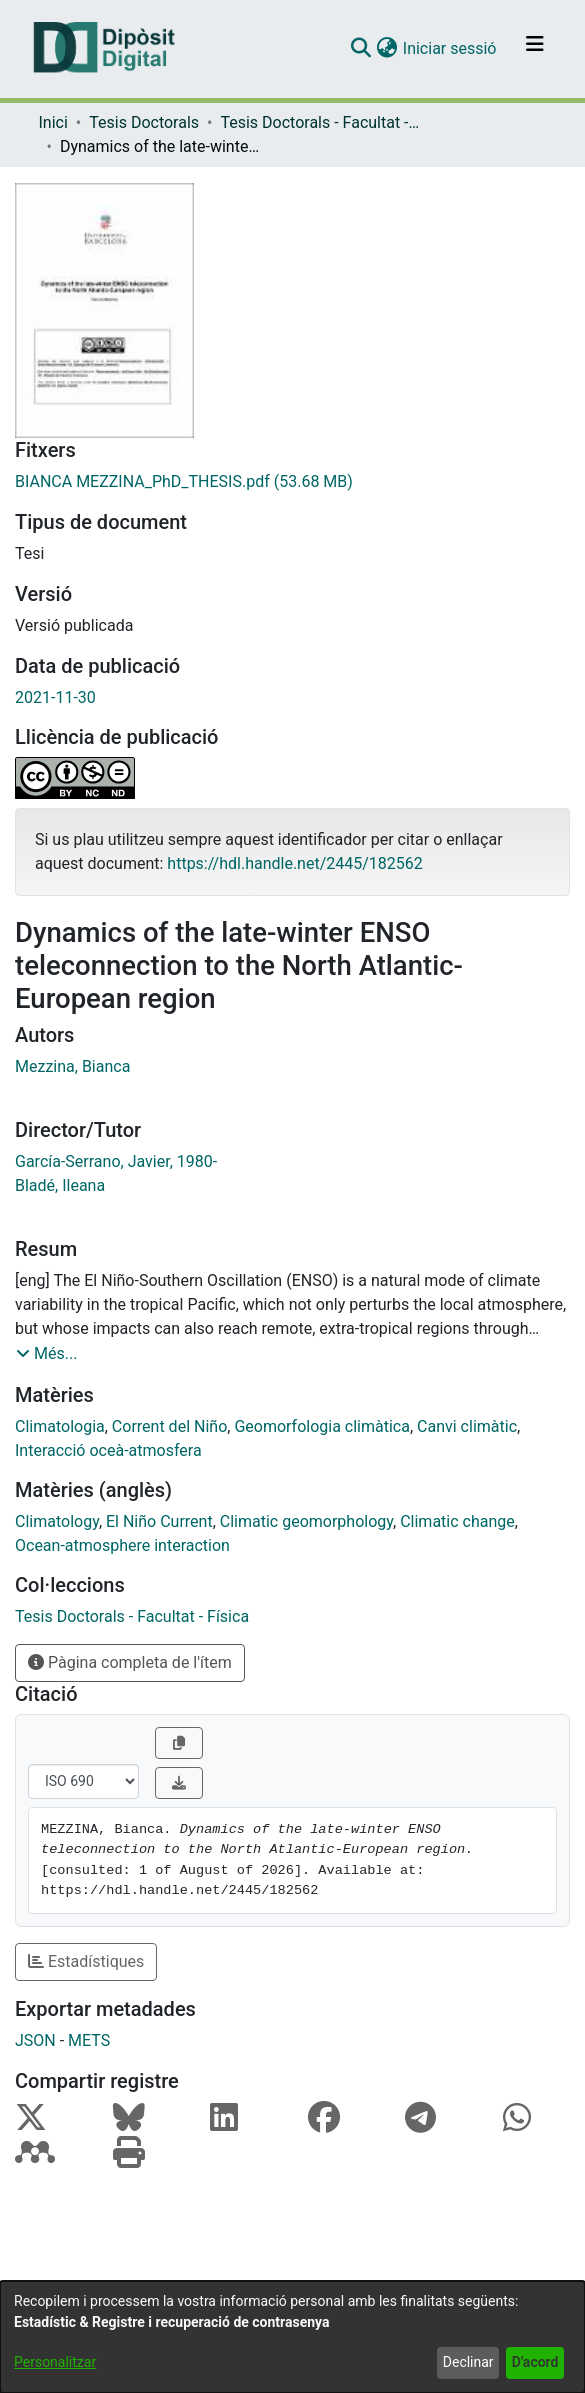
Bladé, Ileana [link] (60, 1185)
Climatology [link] (57, 1521)
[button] (361, 49)
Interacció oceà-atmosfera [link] (108, 1450)
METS (89, 2040)
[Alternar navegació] (535, 49)
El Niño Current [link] (159, 1521)
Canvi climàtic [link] (467, 1426)
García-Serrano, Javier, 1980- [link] (116, 1161)
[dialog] (292, 2337)
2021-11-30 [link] (55, 697)
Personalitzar (55, 2362)
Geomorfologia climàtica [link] (322, 1426)
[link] (292, 482)
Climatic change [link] (457, 1521)
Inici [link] (53, 122)
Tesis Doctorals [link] (144, 122)
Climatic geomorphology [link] (306, 1521)
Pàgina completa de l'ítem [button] (130, 1662)
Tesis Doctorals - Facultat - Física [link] (320, 122)
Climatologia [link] (60, 1426)
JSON (35, 2040)
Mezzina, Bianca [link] (72, 1066)
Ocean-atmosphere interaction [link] (122, 1545)
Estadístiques (86, 1961)
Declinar (468, 2362)
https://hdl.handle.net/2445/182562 (294, 863)
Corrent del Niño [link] (169, 1426)
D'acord (535, 2362)
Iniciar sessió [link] (451, 48)
